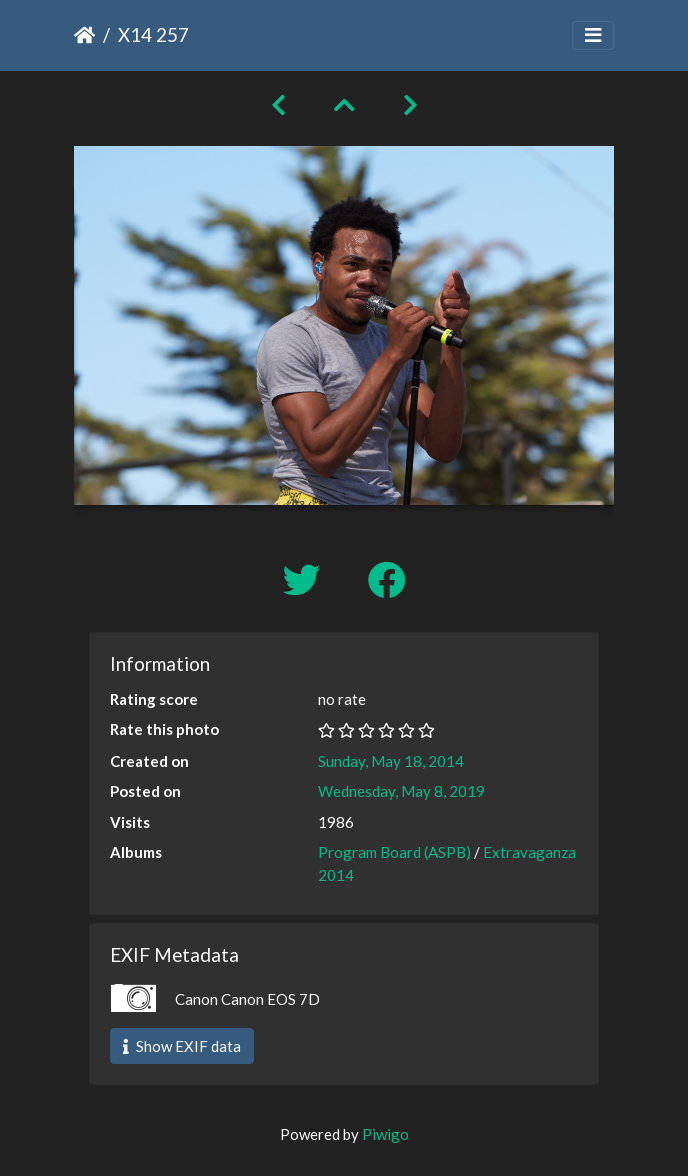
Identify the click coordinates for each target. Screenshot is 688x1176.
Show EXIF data (182, 1046)
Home (84, 35)
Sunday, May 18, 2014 (391, 761)
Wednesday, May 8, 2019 (401, 791)
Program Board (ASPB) (394, 852)
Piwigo (385, 1134)
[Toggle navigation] (593, 35)
